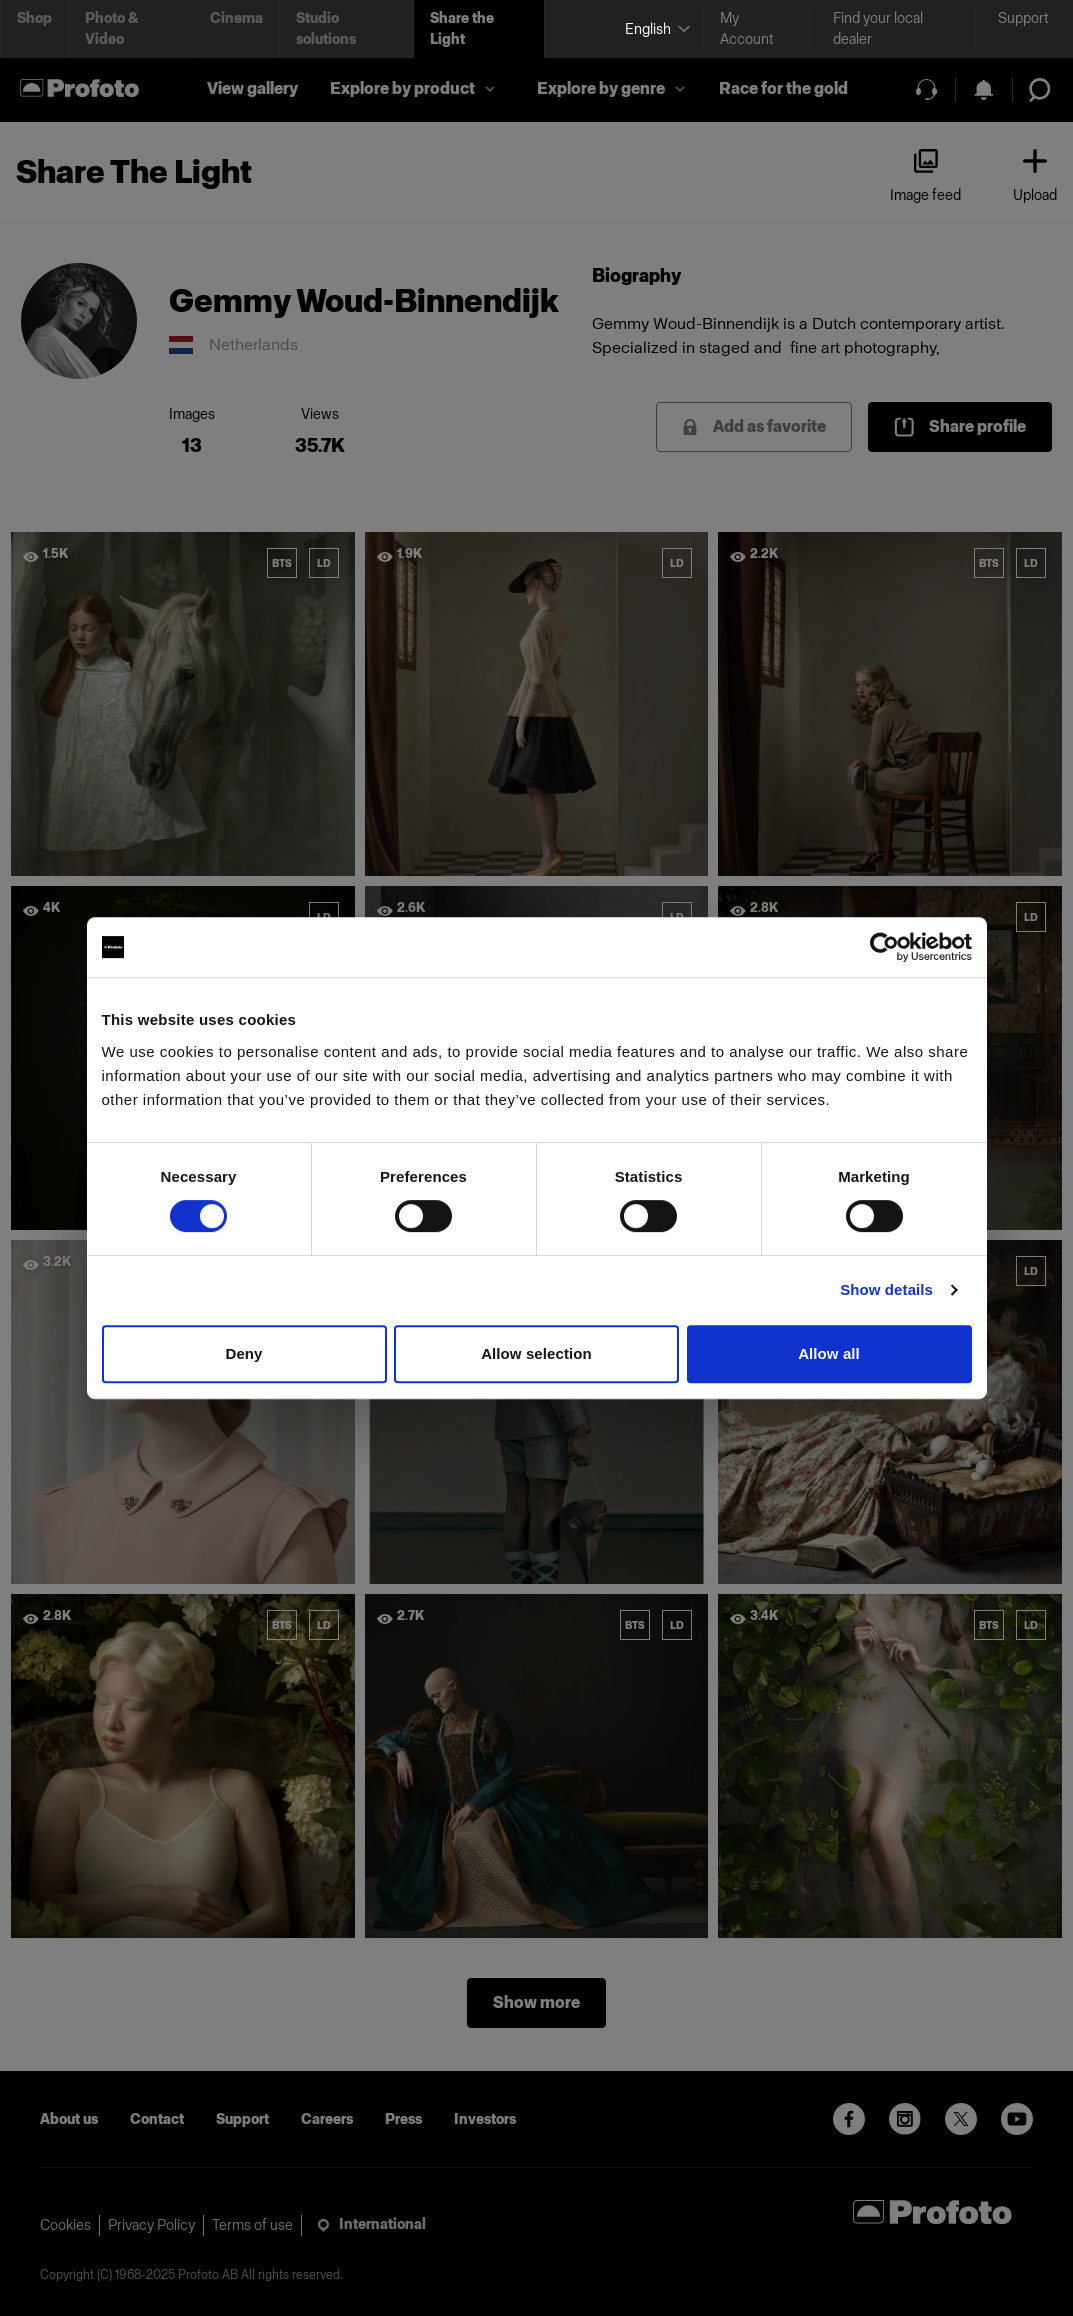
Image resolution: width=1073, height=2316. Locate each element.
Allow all (829, 1353)
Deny (243, 1353)
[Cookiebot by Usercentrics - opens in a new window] (884, 947)
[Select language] (656, 29)
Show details (886, 1289)
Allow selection (536, 1353)
